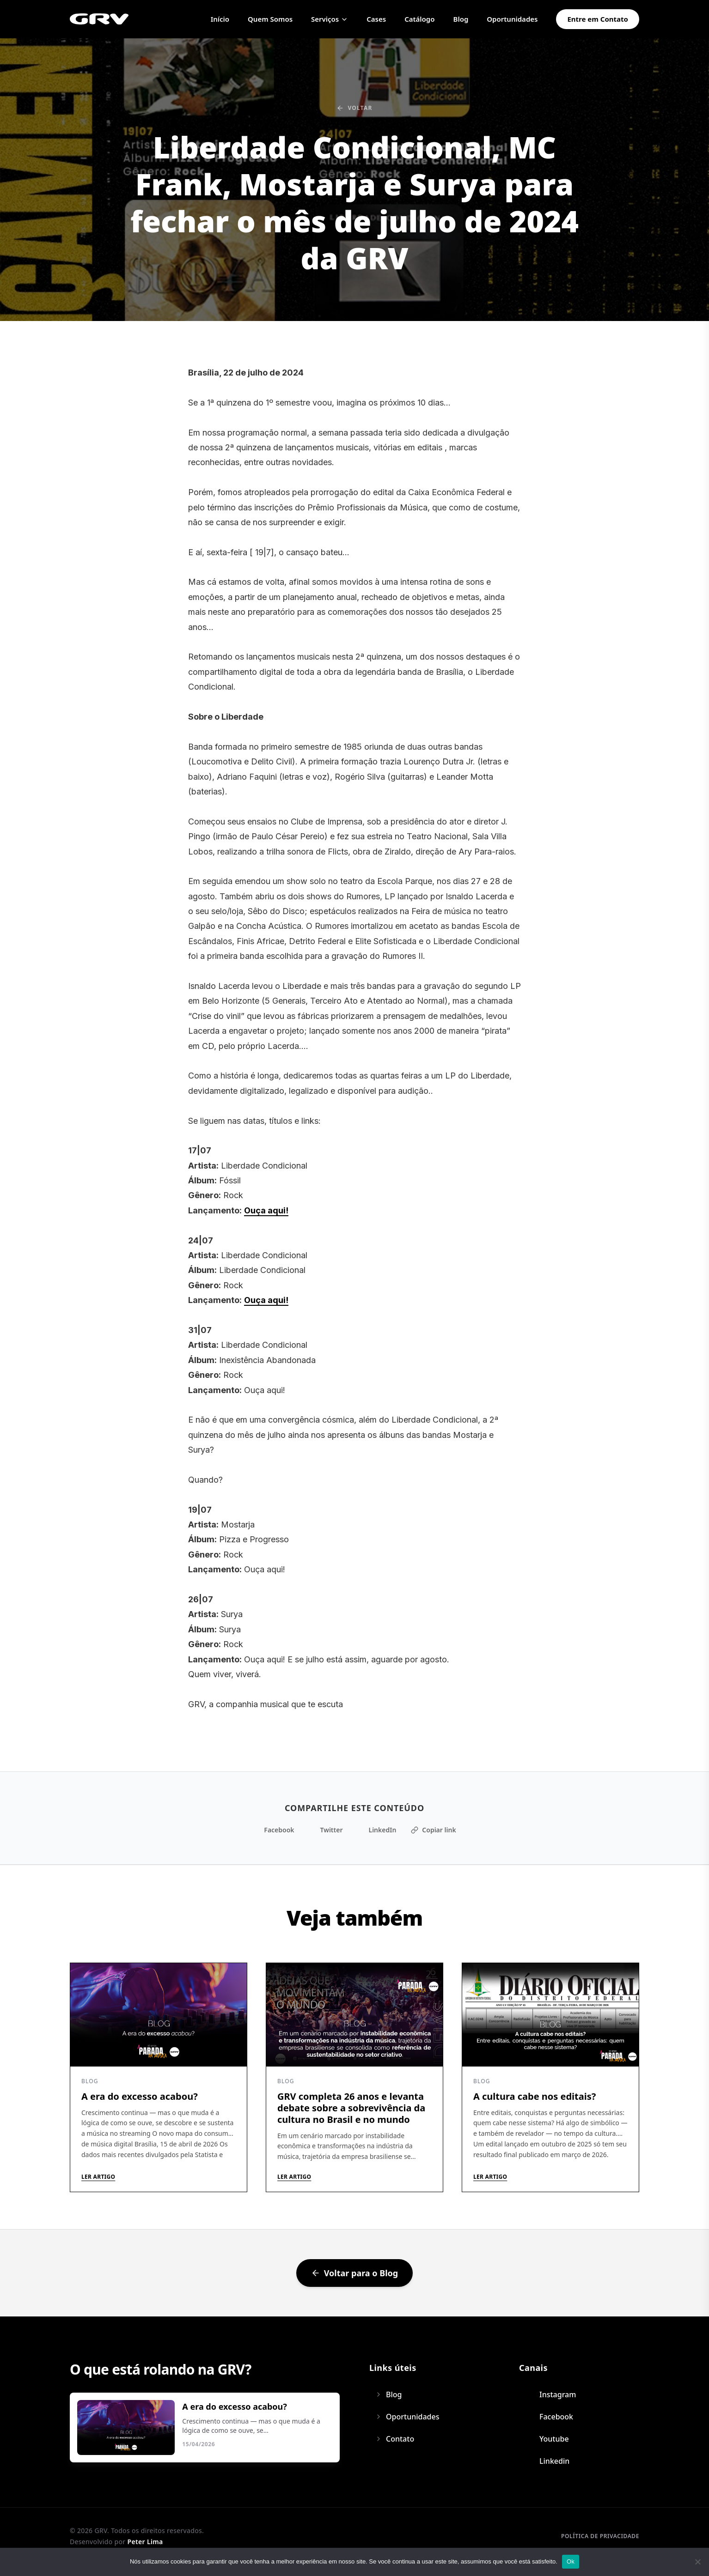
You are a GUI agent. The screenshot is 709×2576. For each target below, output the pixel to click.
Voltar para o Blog (354, 2273)
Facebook (273, 1829)
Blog (461, 19)
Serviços (329, 19)
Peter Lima (145, 2541)
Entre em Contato (597, 19)
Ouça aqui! (266, 1210)
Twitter (326, 1829)
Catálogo (419, 19)
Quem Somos (270, 19)
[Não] (697, 2561)
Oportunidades (512, 19)
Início (220, 19)
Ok (571, 2561)
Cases (376, 19)
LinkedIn (376, 1829)
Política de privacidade (600, 2536)
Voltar (354, 108)
